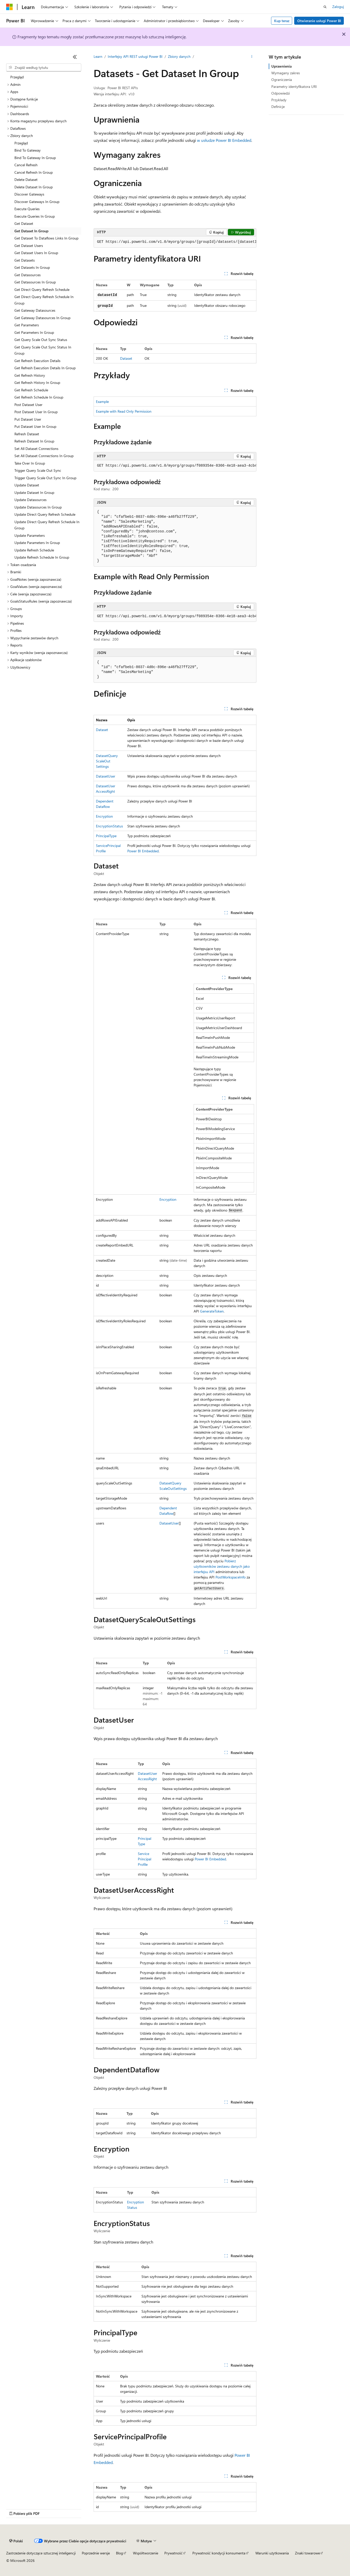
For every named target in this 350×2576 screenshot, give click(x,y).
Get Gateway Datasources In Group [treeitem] (42, 317)
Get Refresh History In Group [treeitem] (37, 382)
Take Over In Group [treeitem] (29, 463)
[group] (175, 242)
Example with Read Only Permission (123, 411)
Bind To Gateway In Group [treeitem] (35, 157)
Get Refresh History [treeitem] (29, 375)
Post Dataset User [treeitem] (28, 404)
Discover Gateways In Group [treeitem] (36, 201)
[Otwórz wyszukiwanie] (325, 7)
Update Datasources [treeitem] (30, 499)
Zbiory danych (179, 56)
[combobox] (43, 67)
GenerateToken (212, 1311)
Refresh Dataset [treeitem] (26, 433)
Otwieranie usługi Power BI (319, 20)
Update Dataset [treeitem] (26, 485)
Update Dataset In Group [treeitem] (34, 492)
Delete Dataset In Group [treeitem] (33, 186)
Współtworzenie (145, 2553)
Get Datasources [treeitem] (27, 274)
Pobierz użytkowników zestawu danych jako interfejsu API (222, 1566)
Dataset (126, 358)
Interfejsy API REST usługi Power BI (135, 56)
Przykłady (278, 99)
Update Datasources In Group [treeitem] (38, 507)
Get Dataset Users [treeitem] (28, 245)
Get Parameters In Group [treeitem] (34, 332)
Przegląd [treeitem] (17, 77)
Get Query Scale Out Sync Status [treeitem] (40, 339)
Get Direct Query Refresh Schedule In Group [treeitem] (44, 300)
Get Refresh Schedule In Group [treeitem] (38, 397)
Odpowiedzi (280, 93)
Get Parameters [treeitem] (26, 324)
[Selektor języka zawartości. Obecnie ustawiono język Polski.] (16, 2541)
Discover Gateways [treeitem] (29, 194)
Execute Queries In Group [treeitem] (34, 216)
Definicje (278, 106)
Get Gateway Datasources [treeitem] (34, 310)
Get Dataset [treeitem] (23, 223)
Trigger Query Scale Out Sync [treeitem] (37, 470)
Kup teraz (281, 20)
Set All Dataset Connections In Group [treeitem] (44, 455)
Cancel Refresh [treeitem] (26, 164)
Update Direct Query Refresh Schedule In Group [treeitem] (46, 525)
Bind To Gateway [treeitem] (27, 150)
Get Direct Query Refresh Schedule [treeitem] (41, 289)
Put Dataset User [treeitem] (27, 419)
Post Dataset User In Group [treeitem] (36, 411)
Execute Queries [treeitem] (27, 208)
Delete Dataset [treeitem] (26, 179)
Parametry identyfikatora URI (294, 86)
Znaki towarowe (307, 2553)
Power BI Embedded (143, 850)
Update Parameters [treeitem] (29, 535)
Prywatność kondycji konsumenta (218, 2553)
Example (102, 401)
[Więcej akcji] (251, 57)
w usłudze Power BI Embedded (224, 140)
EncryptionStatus (109, 826)
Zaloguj (338, 6)
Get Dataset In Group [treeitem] (31, 230)
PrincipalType (106, 835)
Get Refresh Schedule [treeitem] (31, 389)
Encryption (104, 816)
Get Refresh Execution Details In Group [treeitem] (45, 367)
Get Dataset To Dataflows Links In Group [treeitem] (46, 238)
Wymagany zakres (285, 72)
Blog (119, 2553)
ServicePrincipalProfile (144, 1859)
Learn (98, 56)
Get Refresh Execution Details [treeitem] (37, 360)
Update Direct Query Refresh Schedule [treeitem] (44, 514)
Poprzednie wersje (96, 2553)
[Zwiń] (74, 56)
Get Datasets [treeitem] (24, 260)
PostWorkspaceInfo (231, 1577)
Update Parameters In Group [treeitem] (37, 542)
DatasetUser (105, 776)
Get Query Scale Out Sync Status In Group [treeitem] (42, 350)
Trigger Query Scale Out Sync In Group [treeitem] (45, 477)
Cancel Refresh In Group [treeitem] (33, 172)
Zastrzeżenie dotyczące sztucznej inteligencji (41, 2553)
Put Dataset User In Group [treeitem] (35, 426)
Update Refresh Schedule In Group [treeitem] (41, 557)
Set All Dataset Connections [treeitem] (36, 448)
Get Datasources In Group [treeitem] (35, 282)
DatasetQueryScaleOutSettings (107, 761)
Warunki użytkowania (272, 2553)
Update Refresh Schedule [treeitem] (34, 550)
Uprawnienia (281, 66)
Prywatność (173, 2553)
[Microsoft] (9, 7)
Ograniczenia (281, 79)
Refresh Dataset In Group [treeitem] (34, 441)
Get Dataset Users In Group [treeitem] (36, 252)
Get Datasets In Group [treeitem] (32, 267)
